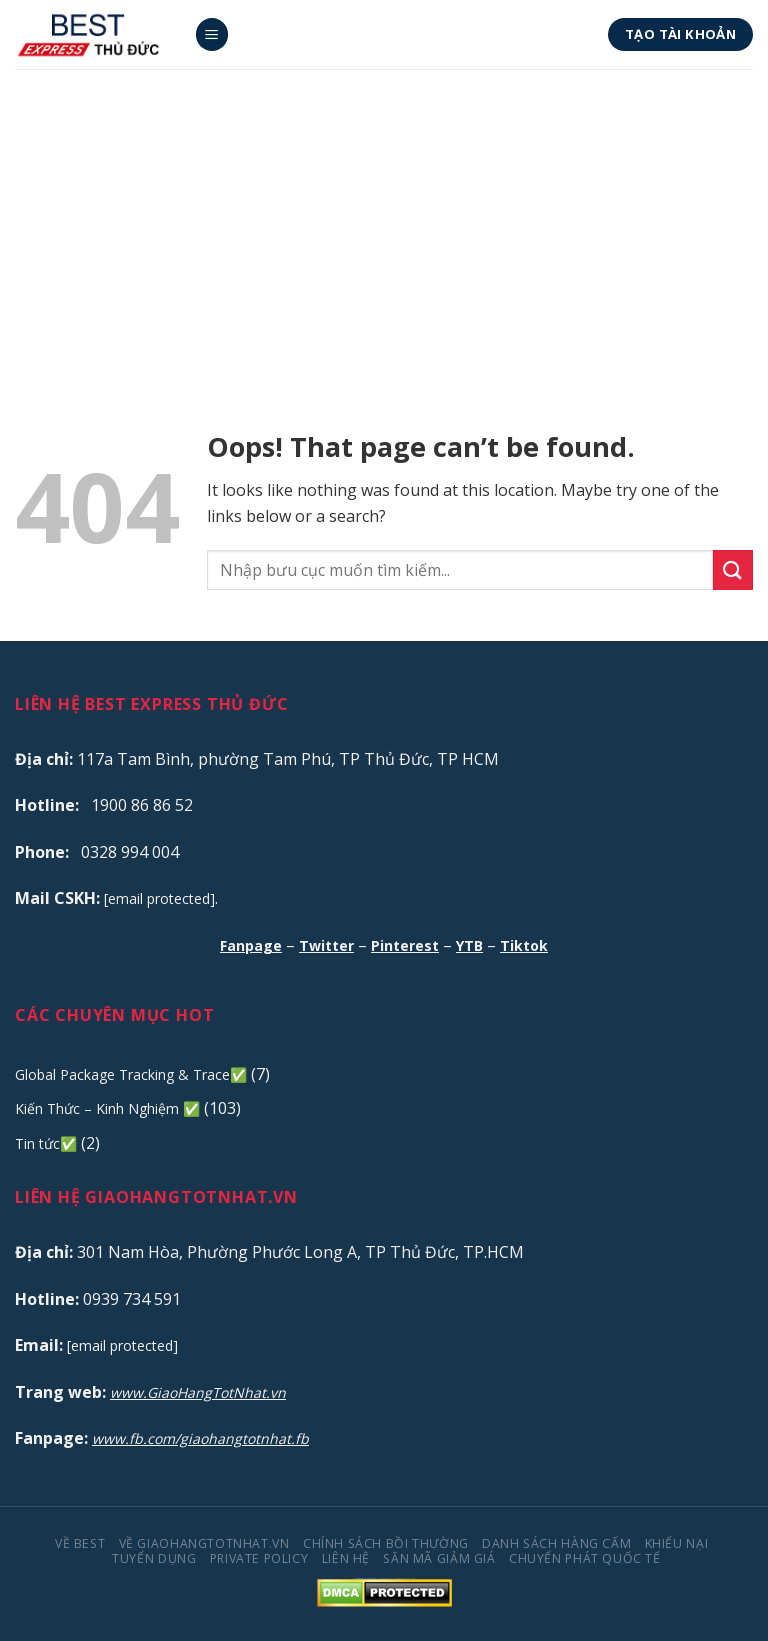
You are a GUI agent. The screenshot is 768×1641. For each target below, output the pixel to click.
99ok (407, 1578)
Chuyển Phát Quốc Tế (585, 1558)
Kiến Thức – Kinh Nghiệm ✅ (107, 1108)
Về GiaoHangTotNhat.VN (204, 1543)
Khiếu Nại (677, 1543)
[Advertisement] (384, 219)
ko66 (413, 1578)
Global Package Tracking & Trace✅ (131, 1074)
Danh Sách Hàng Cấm (556, 1543)
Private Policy (259, 1558)
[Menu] (212, 34)
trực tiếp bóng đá (397, 1578)
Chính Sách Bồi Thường (386, 1543)
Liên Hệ (346, 1558)
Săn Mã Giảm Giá (439, 1558)
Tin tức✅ (46, 1143)
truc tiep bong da (369, 1578)
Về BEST (80, 1543)
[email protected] (159, 898)
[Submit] (733, 569)
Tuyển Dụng (154, 1558)
